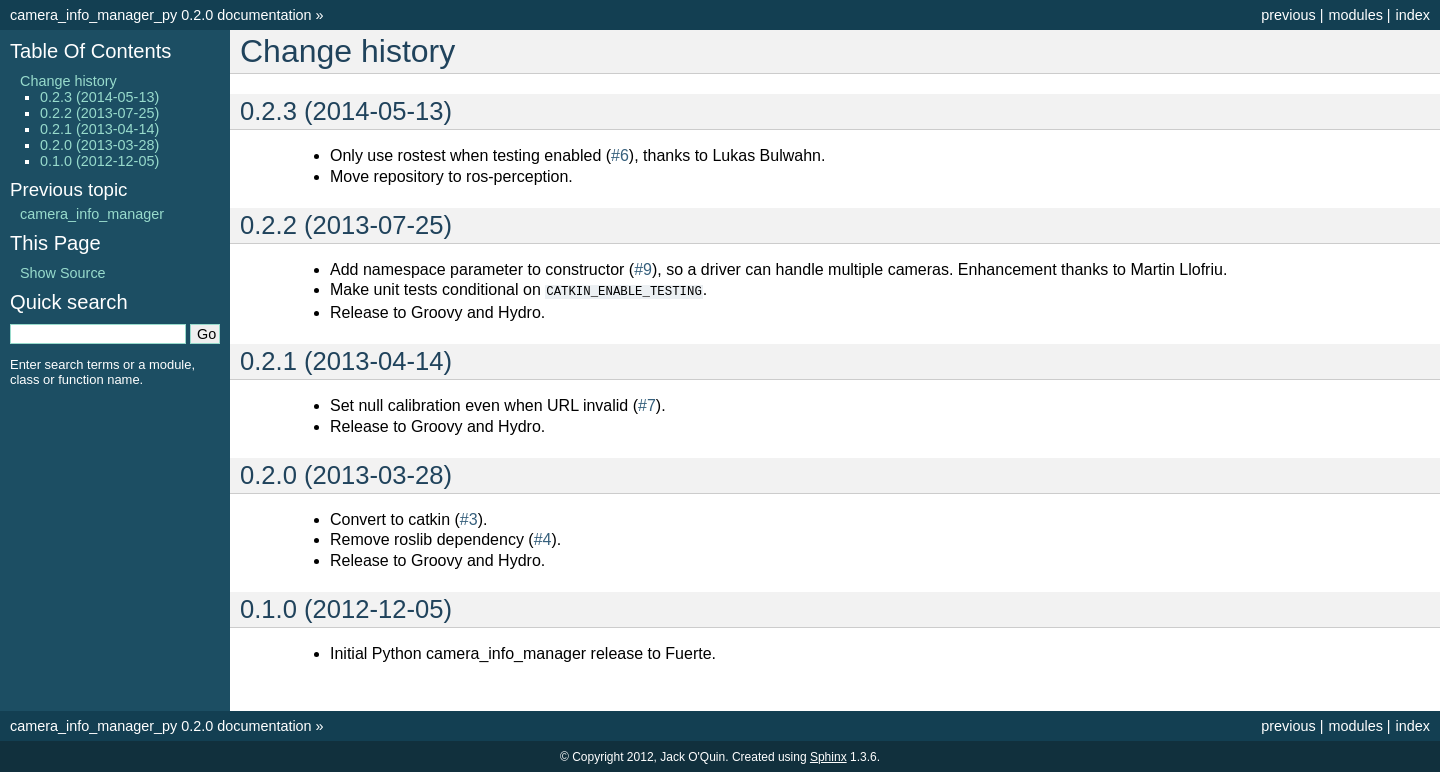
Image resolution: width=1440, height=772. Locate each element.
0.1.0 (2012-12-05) (99, 161)
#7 (647, 404)
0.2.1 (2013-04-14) (99, 129)
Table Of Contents (90, 51)
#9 (643, 269)
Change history (68, 81)
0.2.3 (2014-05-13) (99, 97)
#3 (469, 518)
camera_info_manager (92, 214)
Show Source (63, 273)
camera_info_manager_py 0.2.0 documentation (161, 15)
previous (1288, 15)
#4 (543, 538)
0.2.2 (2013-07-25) (99, 113)
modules (1355, 15)
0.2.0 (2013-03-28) (99, 145)
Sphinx (828, 756)
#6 (620, 155)
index (1413, 15)
